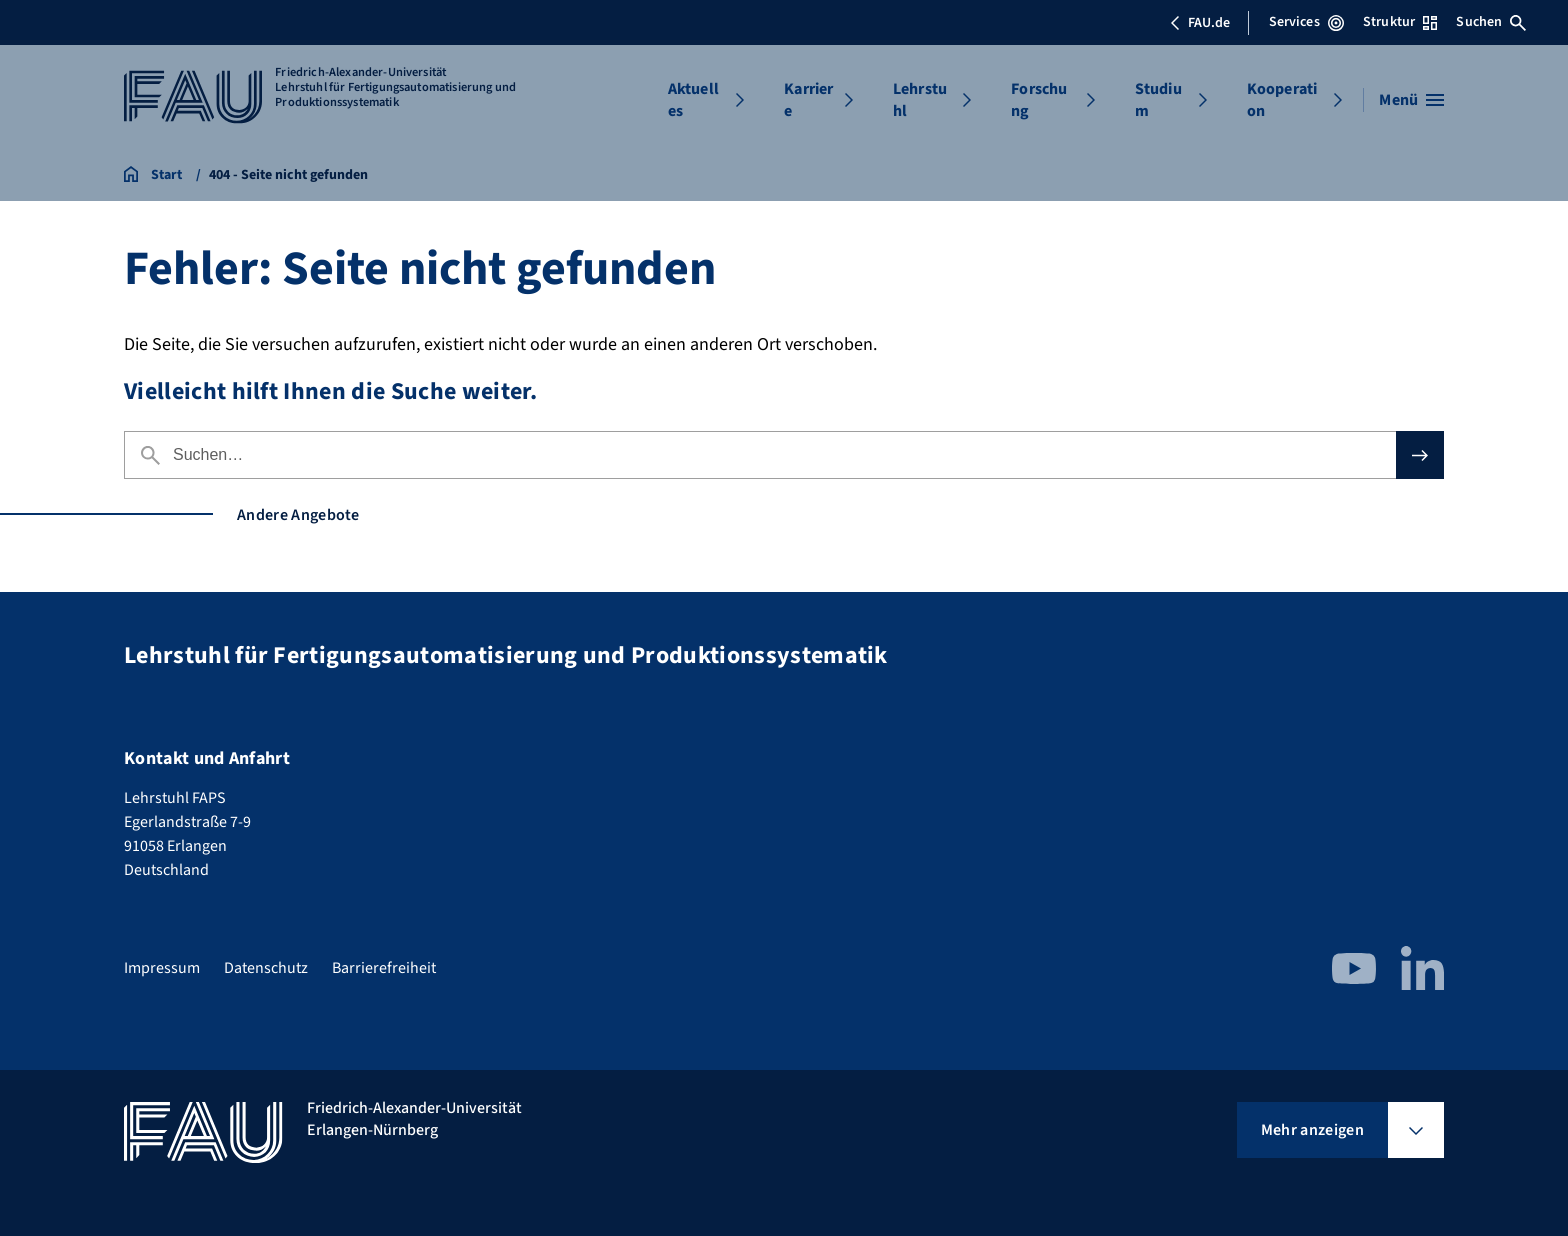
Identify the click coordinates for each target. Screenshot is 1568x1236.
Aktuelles (693, 100)
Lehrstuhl (920, 100)
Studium (1158, 100)
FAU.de (1200, 23)
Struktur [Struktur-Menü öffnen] (1400, 22)
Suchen (1491, 22)
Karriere (808, 100)
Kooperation (1282, 100)
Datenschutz (266, 968)
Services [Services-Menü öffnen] (1306, 22)
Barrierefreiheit (384, 968)
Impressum (162, 968)
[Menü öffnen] (1411, 100)
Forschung (1039, 100)
